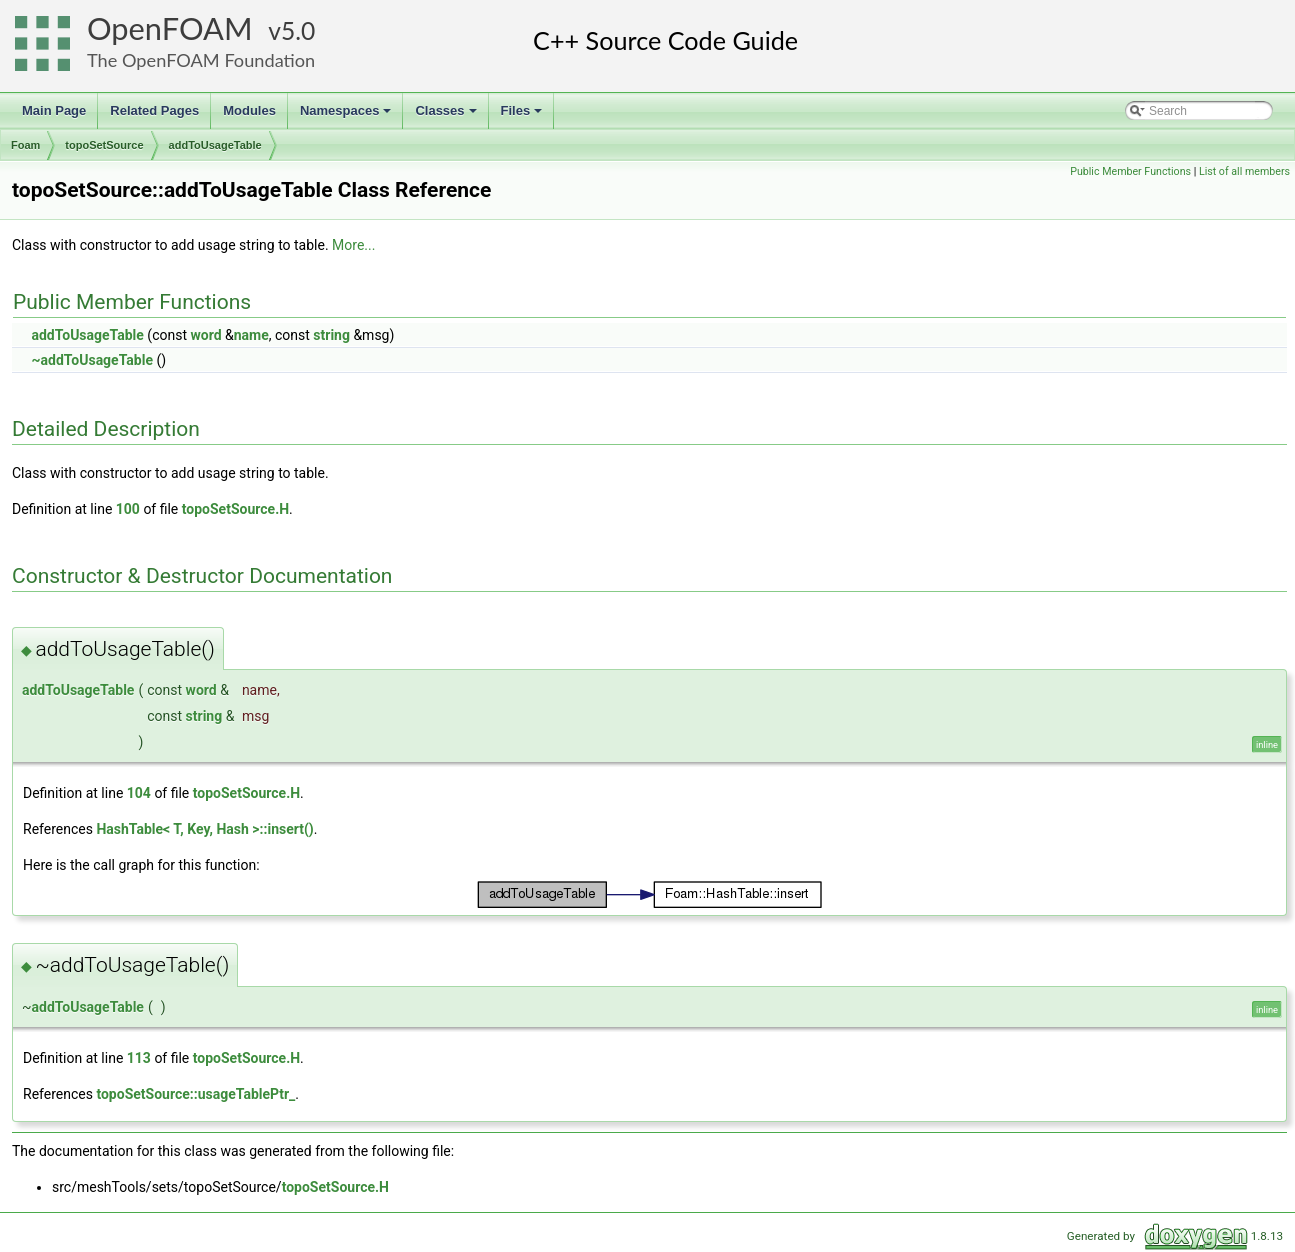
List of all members (1244, 171)
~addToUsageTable (91, 360)
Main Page (54, 110)
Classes (447, 116)
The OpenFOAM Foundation (201, 60)
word (205, 335)
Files (523, 116)
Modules (249, 110)
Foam (25, 145)
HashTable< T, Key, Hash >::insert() (204, 829)
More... (353, 245)
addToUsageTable (215, 145)
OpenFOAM (170, 28)
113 (139, 1058)
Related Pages (154, 110)
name (251, 335)
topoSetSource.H (235, 509)
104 (139, 793)
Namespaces (347, 116)
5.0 (298, 30)
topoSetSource (104, 145)
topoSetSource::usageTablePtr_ (195, 1094)
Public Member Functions (1130, 171)
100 (128, 509)
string (331, 335)
